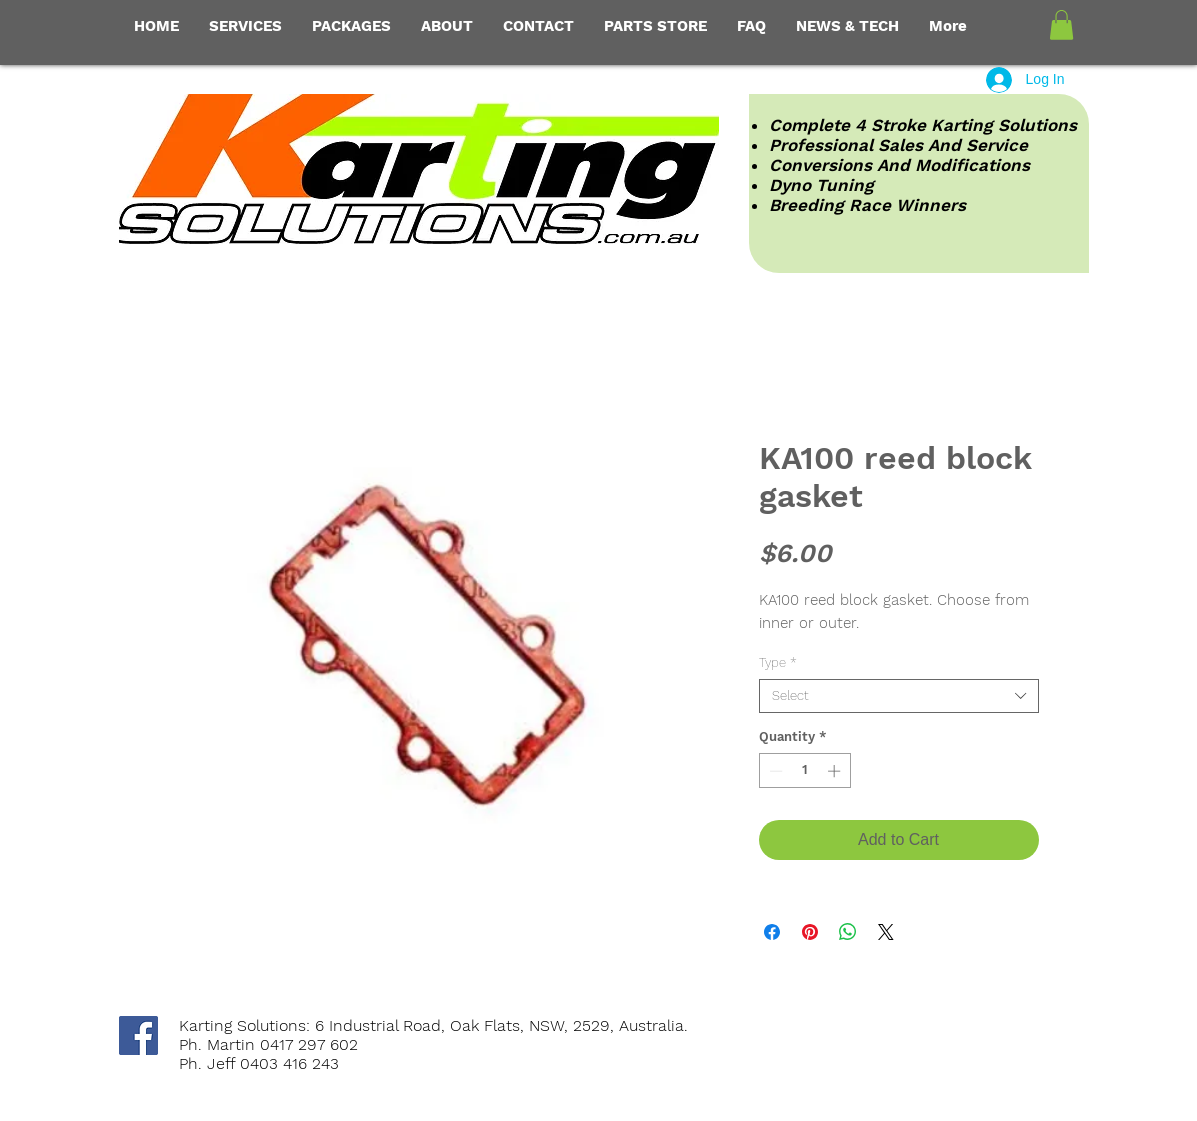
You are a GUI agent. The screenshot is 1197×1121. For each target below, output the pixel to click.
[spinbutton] (804, 771)
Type (778, 662)
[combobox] (899, 696)
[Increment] (836, 771)
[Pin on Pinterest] (810, 932)
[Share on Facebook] (772, 932)
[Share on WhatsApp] (848, 932)
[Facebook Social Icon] (138, 1035)
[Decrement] (774, 771)
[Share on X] (886, 932)
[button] (1061, 25)
